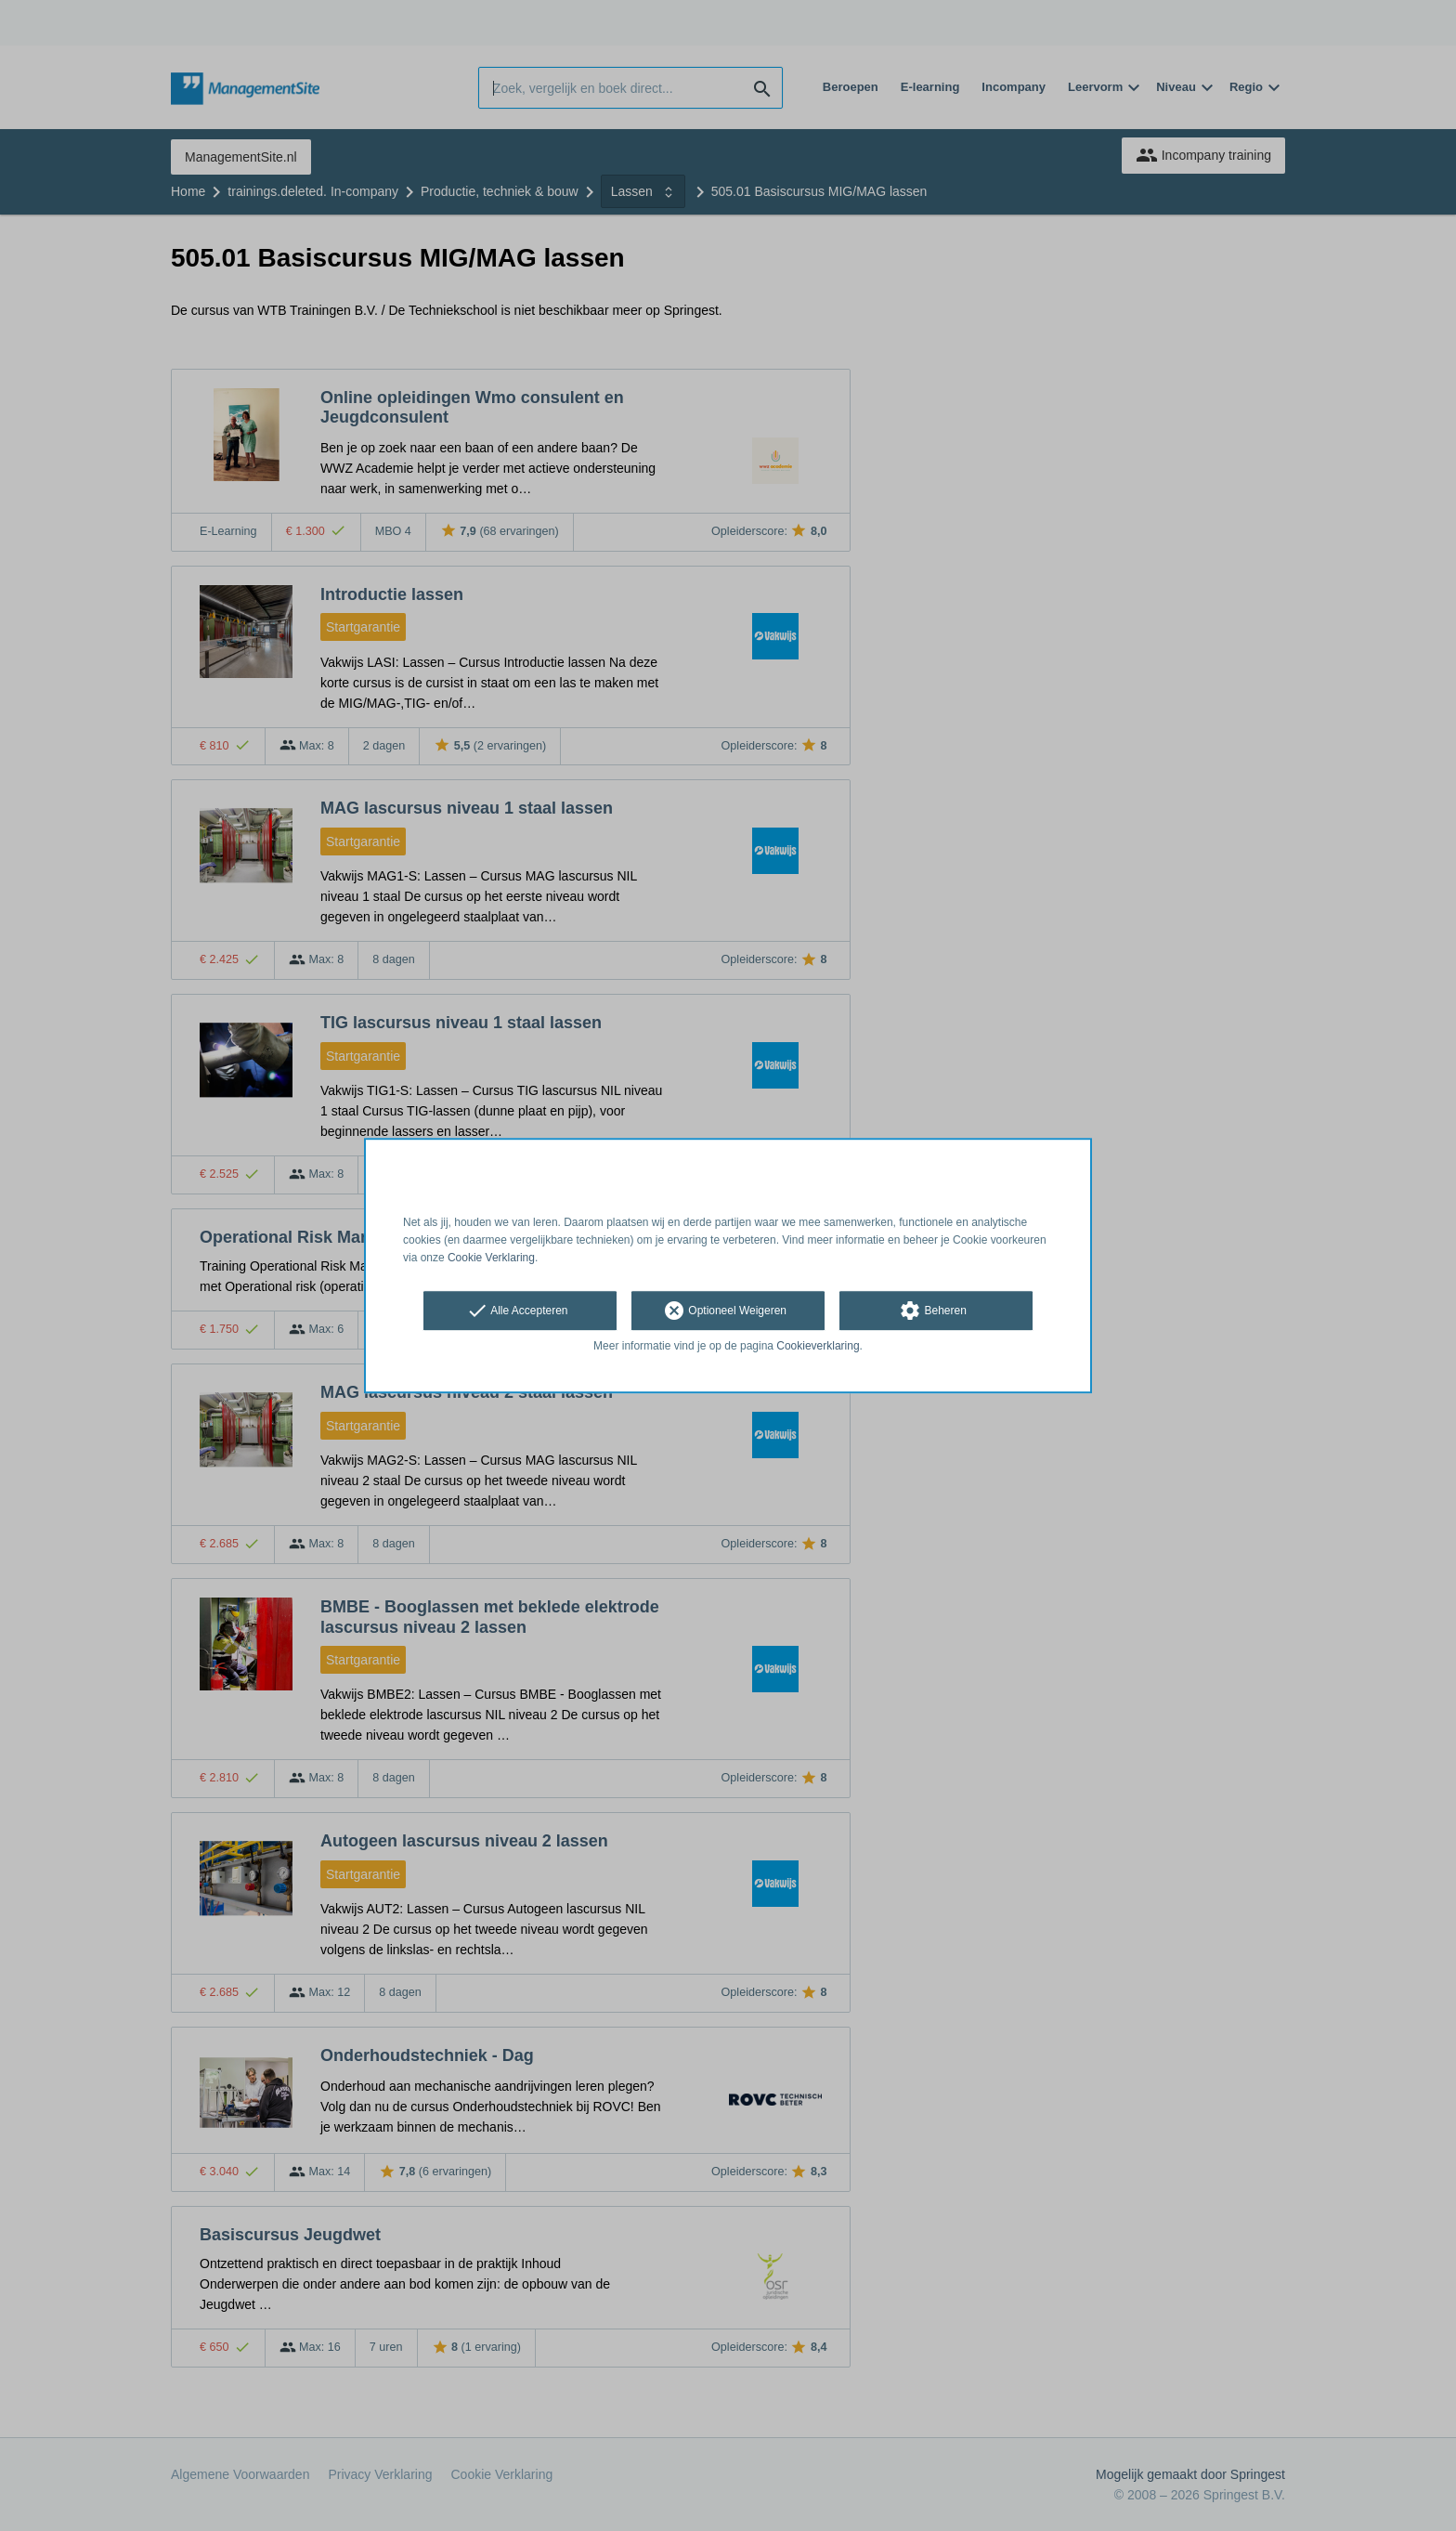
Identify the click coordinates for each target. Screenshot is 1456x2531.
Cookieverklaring (817, 1346)
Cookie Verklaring (491, 1257)
